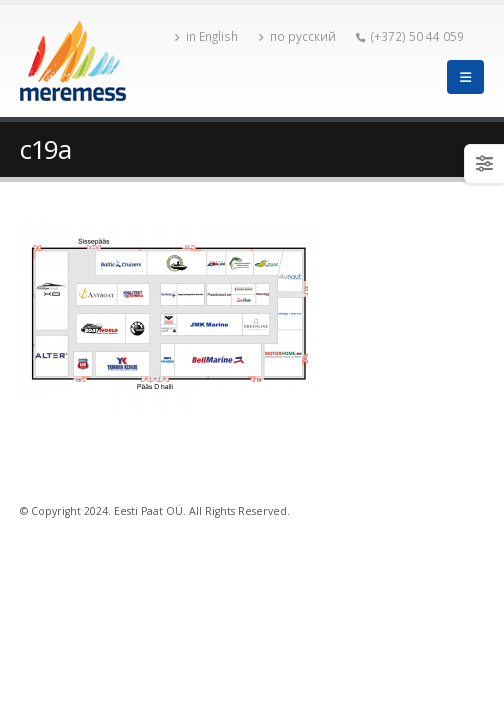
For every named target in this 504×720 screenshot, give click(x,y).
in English (206, 36)
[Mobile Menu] (465, 77)
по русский (297, 36)
